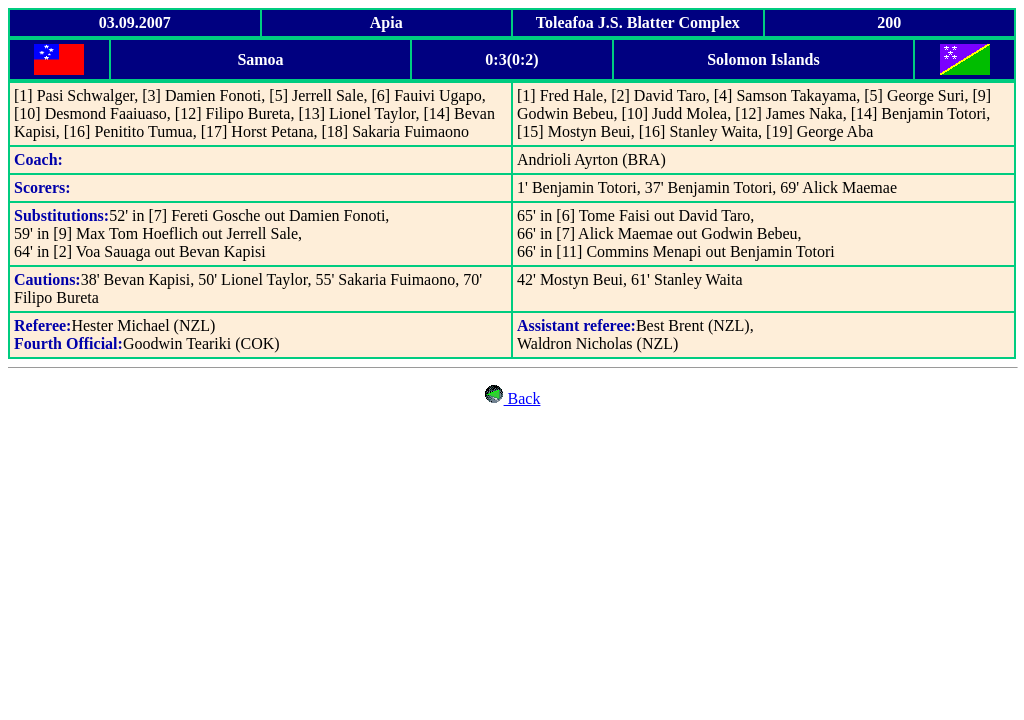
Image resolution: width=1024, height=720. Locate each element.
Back (512, 398)
